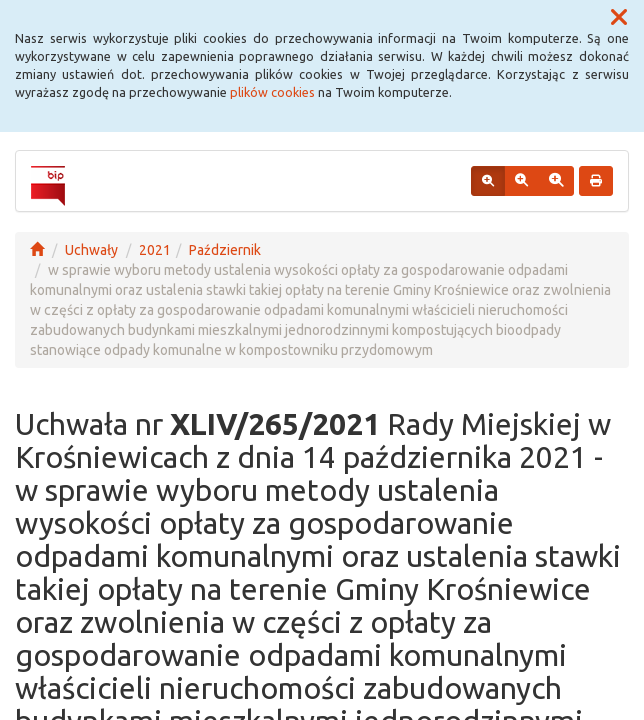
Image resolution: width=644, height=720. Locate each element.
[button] (619, 18)
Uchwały (91, 250)
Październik (225, 250)
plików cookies (272, 92)
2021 (155, 250)
